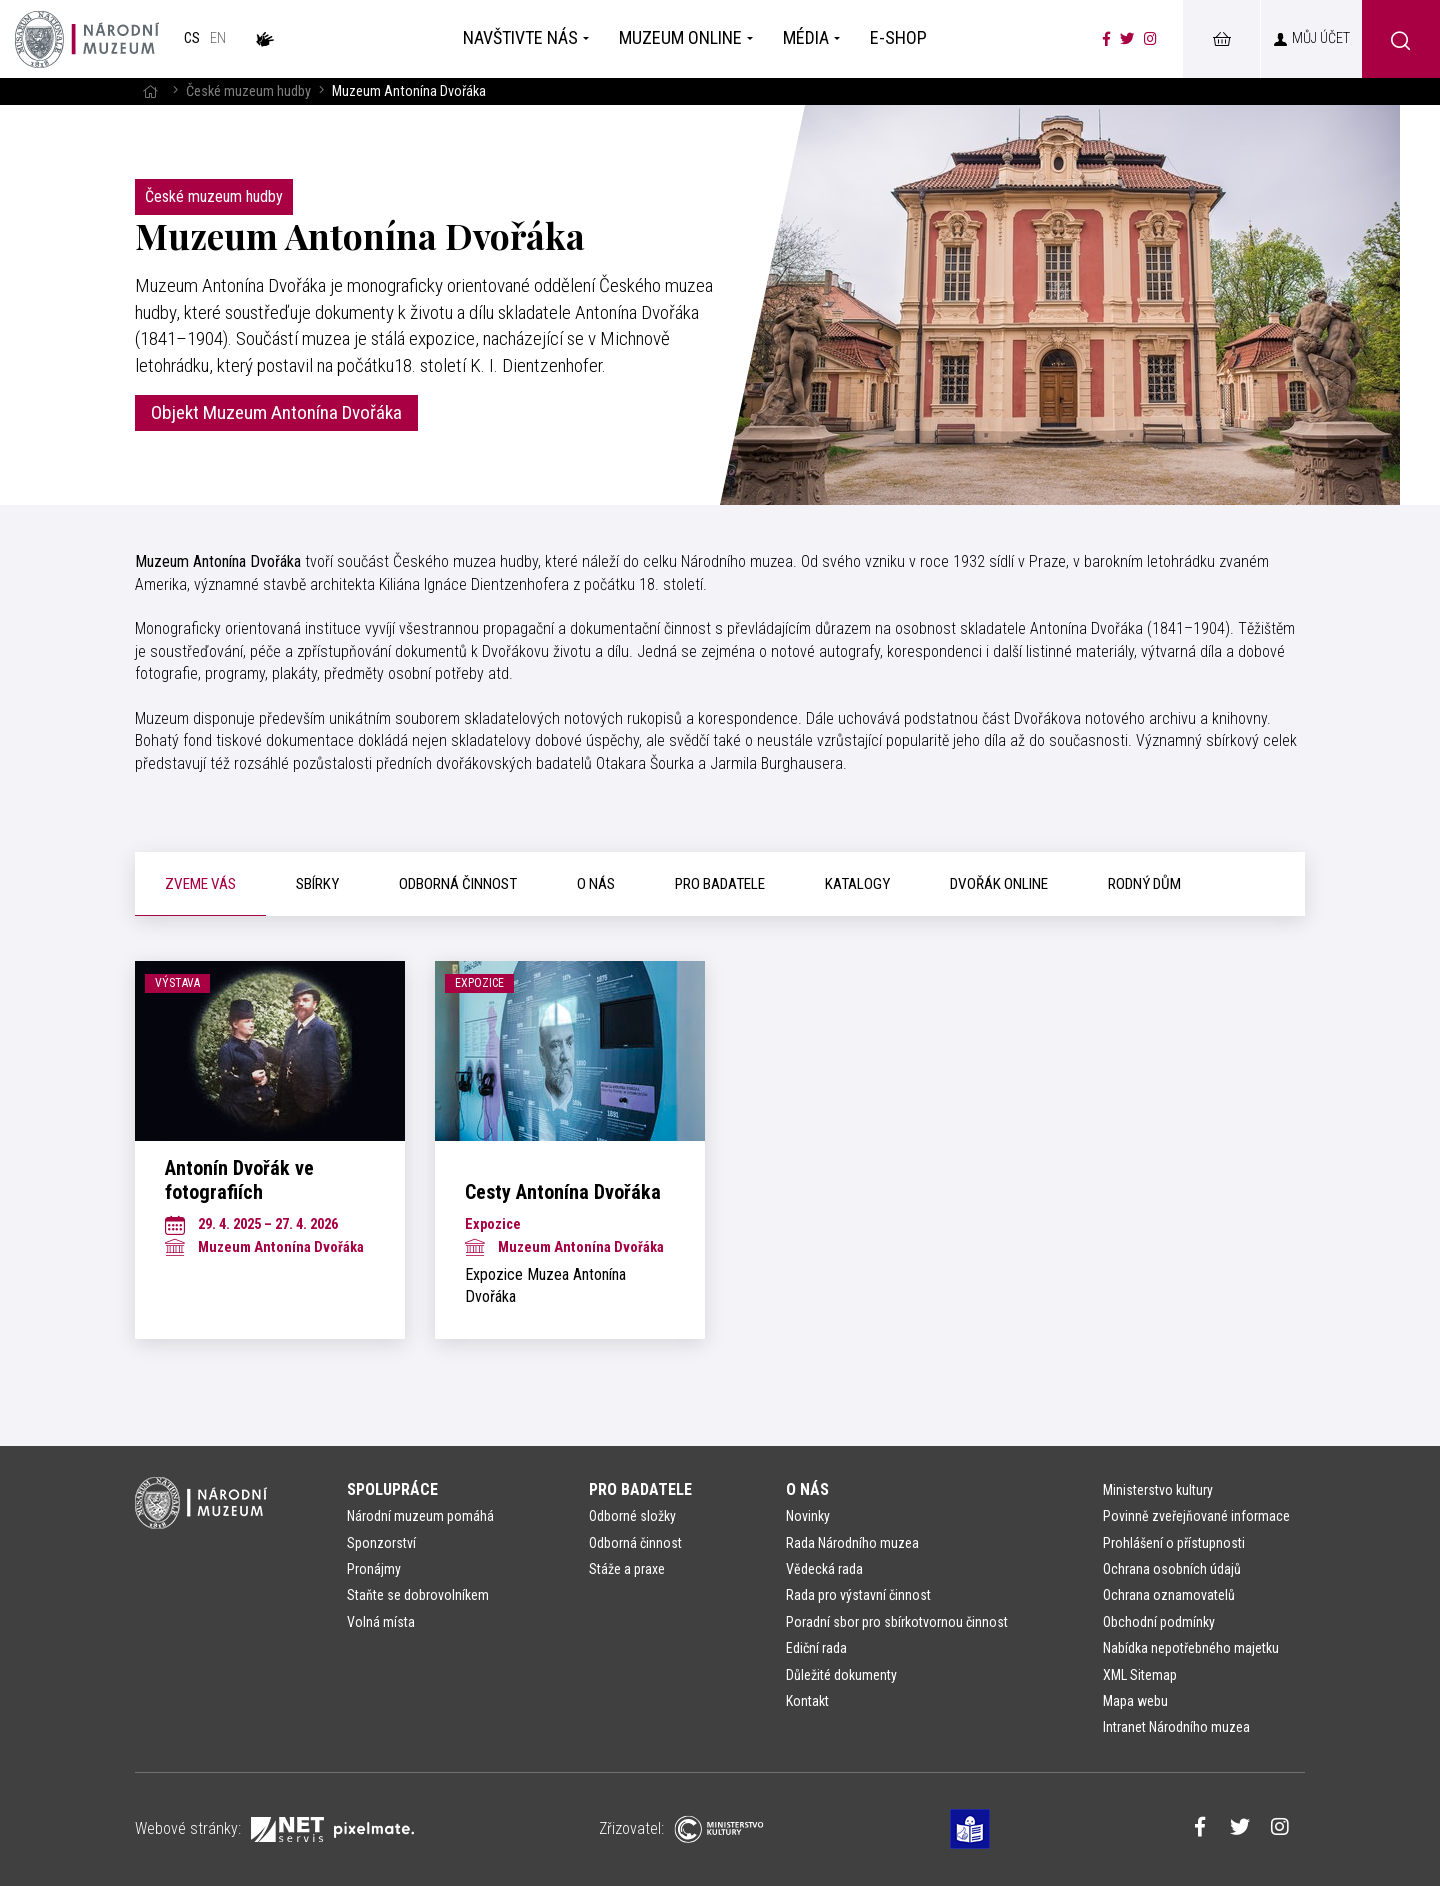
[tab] (200, 884)
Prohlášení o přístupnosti (1174, 1543)
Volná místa (381, 1622)
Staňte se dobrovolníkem (418, 1595)
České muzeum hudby (248, 91)
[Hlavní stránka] (150, 91)
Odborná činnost (635, 1543)
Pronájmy (374, 1569)
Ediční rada (816, 1648)
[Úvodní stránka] (87, 39)
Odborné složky (632, 1516)
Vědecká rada (824, 1569)
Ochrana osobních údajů (1172, 1569)
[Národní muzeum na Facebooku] (1106, 39)
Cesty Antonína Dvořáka (563, 1192)
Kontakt (807, 1701)
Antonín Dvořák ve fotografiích (239, 1180)
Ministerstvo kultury (1158, 1490)
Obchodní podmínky (1159, 1622)
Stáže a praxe (627, 1569)
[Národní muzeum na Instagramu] (1150, 39)
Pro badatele (640, 1489)
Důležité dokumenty (841, 1675)
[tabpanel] (720, 1150)
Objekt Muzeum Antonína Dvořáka (276, 412)
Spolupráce (392, 1489)
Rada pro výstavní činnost (858, 1595)
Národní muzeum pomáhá (420, 1516)
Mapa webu (1135, 1701)
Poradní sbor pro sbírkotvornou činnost (897, 1622)
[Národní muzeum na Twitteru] (1127, 39)
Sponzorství (381, 1543)
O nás (807, 1489)
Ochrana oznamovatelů (1169, 1595)
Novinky (808, 1516)
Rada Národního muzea (852, 1543)
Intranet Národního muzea (1176, 1727)
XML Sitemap (1140, 1675)
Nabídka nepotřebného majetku (1191, 1648)
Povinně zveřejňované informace (1196, 1516)
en (218, 38)
